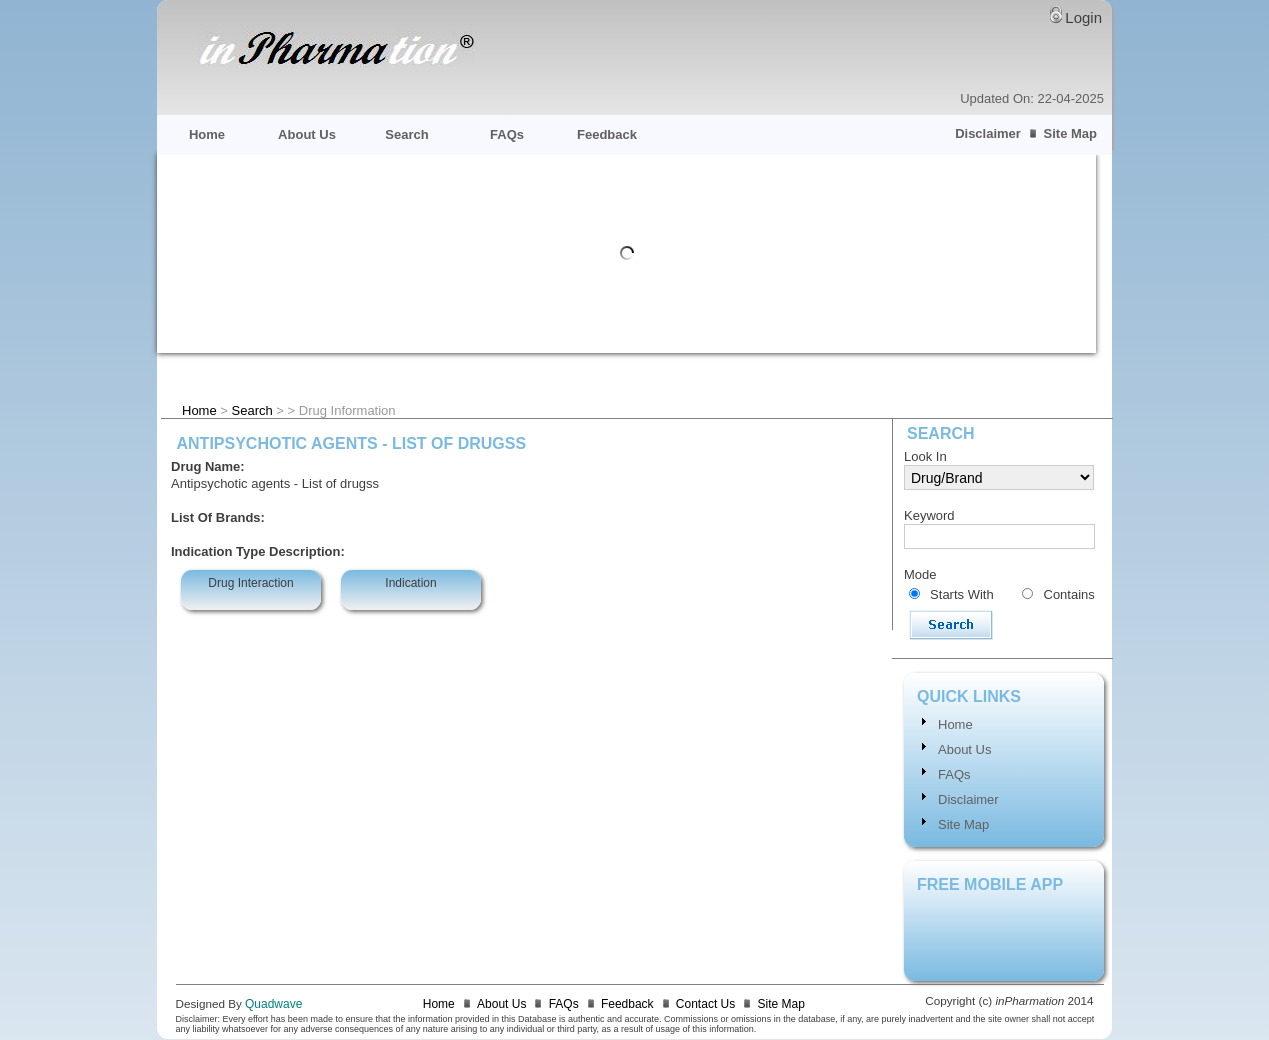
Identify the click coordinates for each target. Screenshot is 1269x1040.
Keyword (929, 515)
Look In (925, 456)
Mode (920, 574)
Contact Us (705, 1004)
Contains (1069, 594)
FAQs (507, 134)
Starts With (962, 594)
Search (406, 134)
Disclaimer (988, 133)
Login (1083, 17)
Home (207, 134)
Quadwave (273, 1004)
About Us (307, 134)
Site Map (1070, 133)
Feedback (607, 134)
